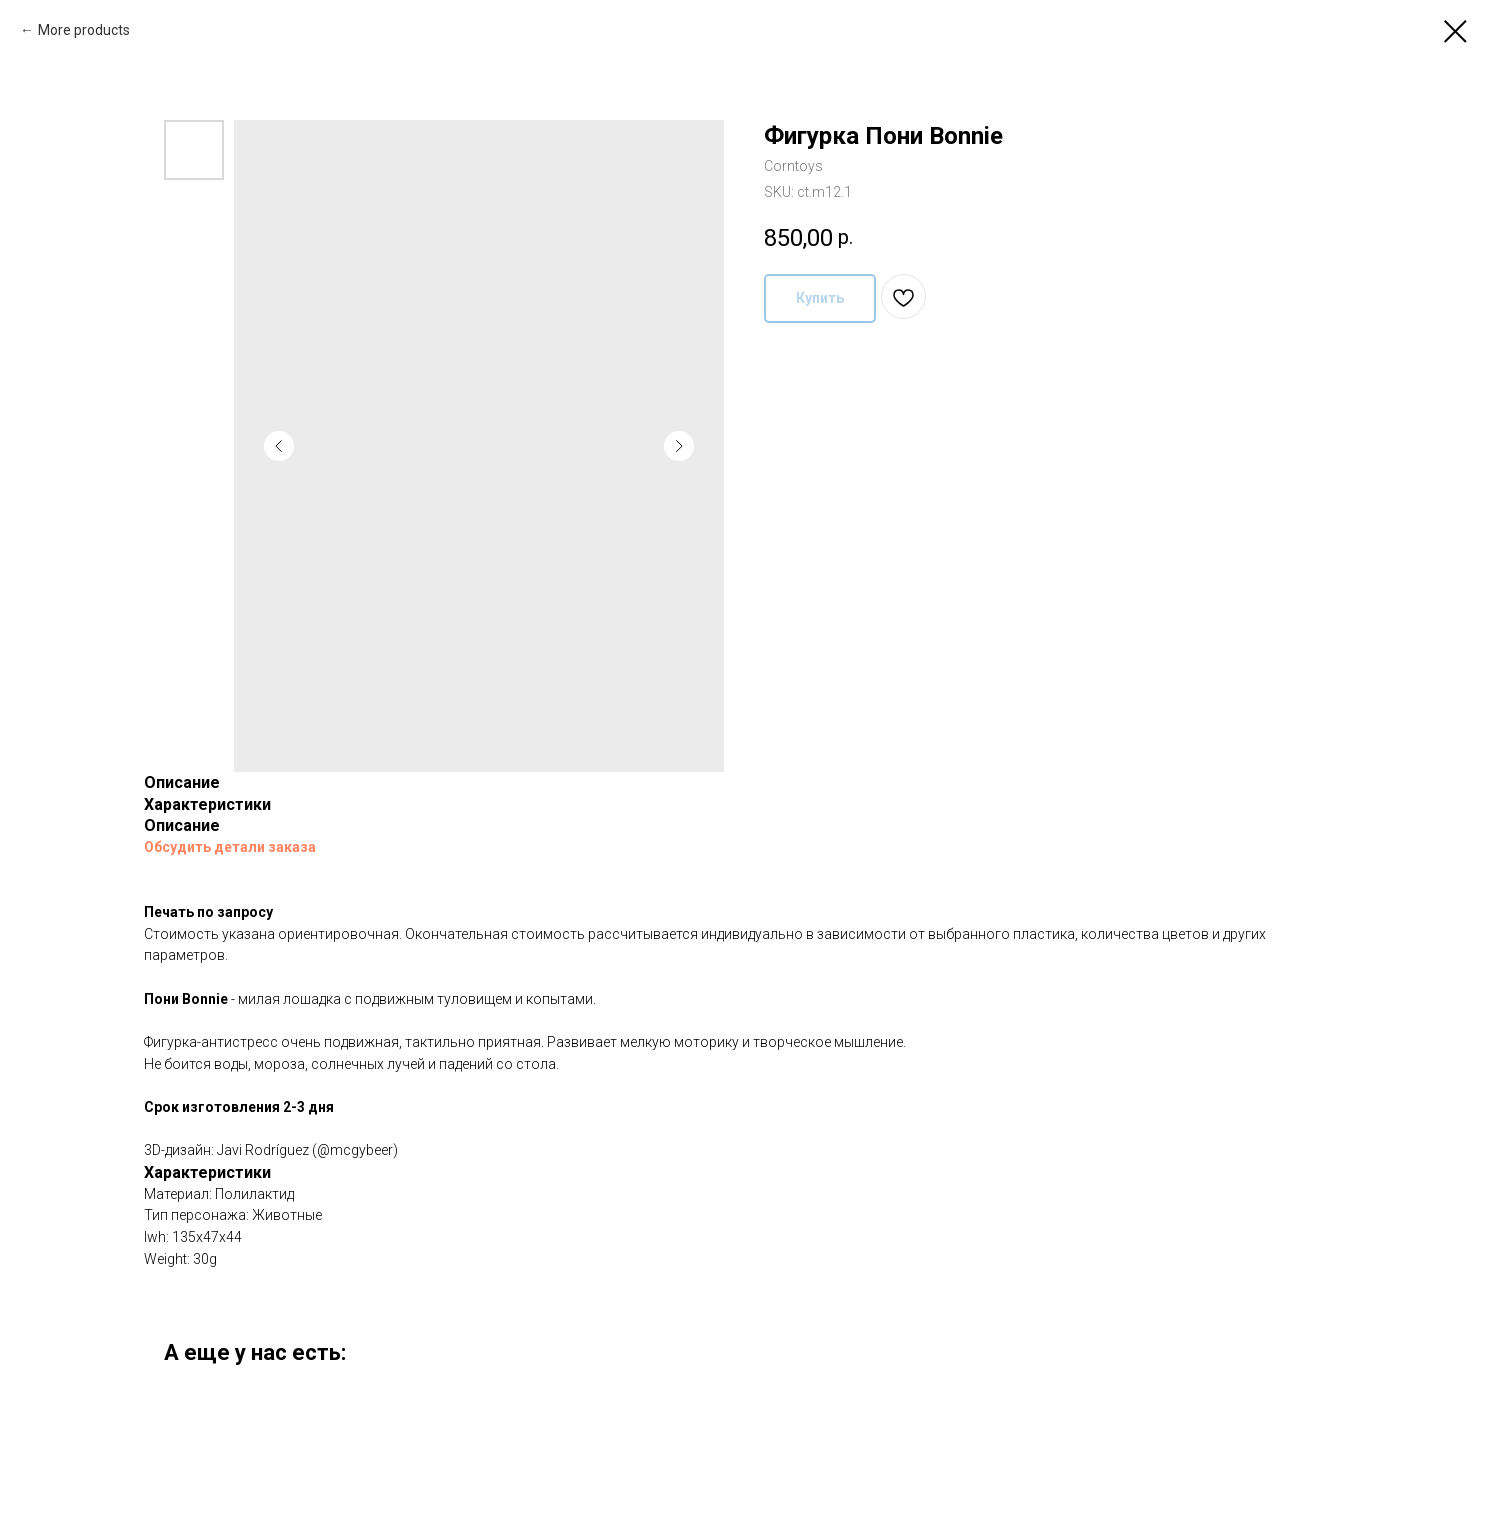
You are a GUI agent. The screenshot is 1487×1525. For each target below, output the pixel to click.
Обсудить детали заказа (230, 847)
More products (84, 30)
